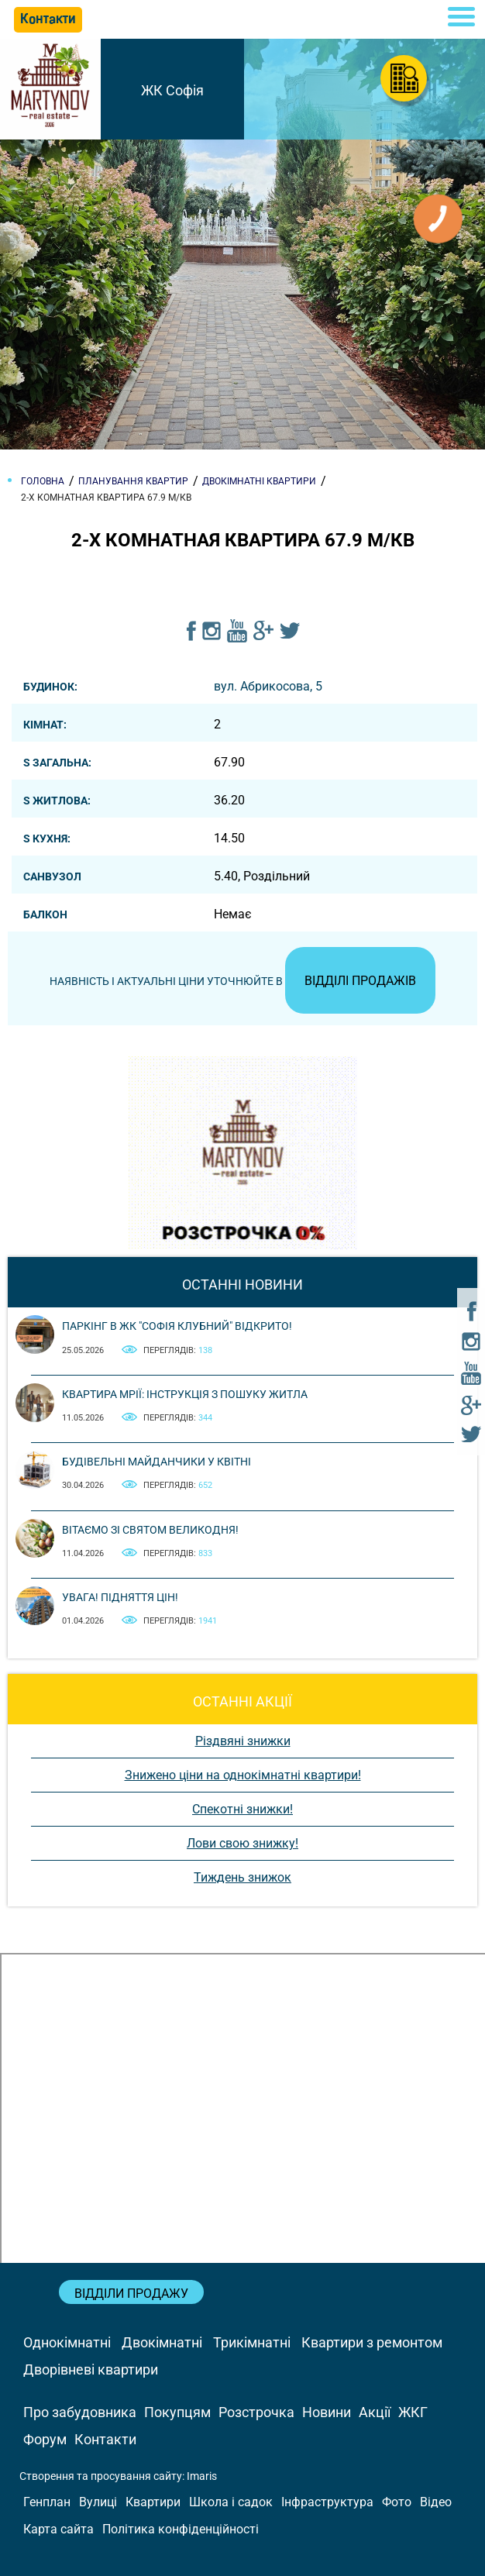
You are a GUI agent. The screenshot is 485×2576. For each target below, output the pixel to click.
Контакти (105, 2439)
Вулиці (98, 2502)
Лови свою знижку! (242, 1843)
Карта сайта (58, 2529)
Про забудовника (79, 2412)
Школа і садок (231, 2502)
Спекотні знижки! (242, 1809)
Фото (396, 2502)
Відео (436, 2502)
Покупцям (177, 2412)
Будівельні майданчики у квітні (156, 1461)
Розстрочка (256, 2412)
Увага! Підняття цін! (120, 1597)
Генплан (47, 2502)
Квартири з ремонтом (371, 2342)
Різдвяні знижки (243, 1741)
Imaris (202, 2476)
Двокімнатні (162, 2342)
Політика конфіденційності (180, 2529)
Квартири (153, 2502)
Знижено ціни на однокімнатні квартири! (243, 1775)
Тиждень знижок (242, 1877)
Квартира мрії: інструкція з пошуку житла (185, 1394)
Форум (45, 2439)
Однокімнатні (67, 2342)
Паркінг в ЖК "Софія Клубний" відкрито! (177, 1326)
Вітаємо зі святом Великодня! (150, 1530)
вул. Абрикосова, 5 (268, 686)
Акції (374, 2412)
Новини (326, 2412)
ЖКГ (413, 2412)
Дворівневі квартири (90, 2369)
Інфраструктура (327, 2502)
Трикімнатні (252, 2342)
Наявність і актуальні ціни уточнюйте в (242, 981)
